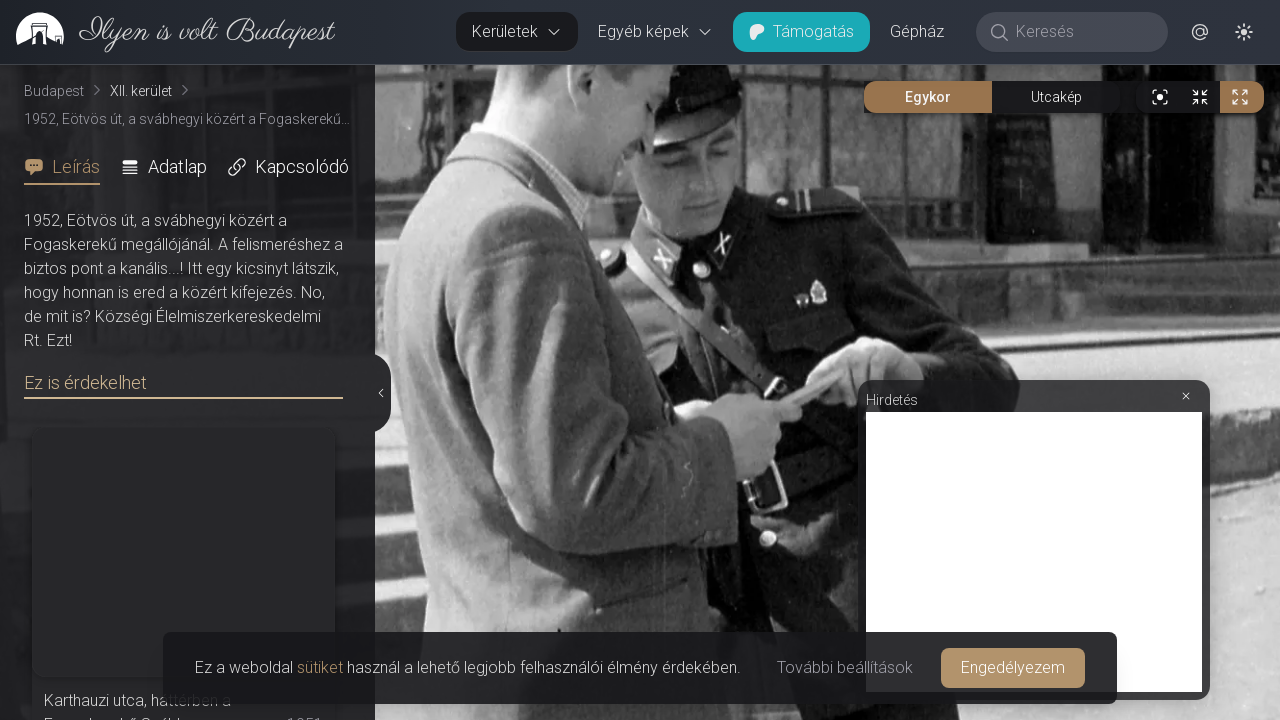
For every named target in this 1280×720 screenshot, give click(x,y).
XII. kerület (141, 91)
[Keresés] (1082, 32)
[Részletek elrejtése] (382, 393)
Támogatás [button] (801, 31)
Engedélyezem (1013, 667)
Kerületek (517, 31)
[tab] (68, 167)
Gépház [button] (917, 31)
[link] (167, 32)
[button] (1200, 32)
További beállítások (845, 667)
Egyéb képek (655, 31)
